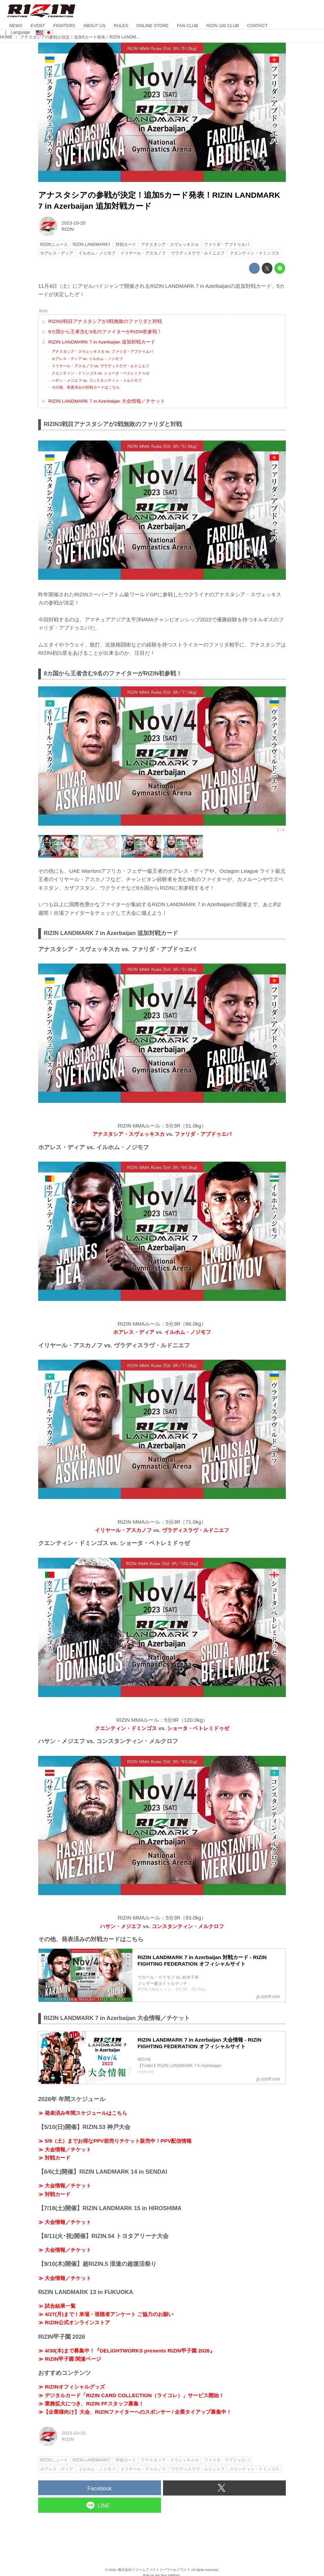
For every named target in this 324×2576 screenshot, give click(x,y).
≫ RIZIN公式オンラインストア (74, 2322)
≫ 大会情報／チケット (64, 2149)
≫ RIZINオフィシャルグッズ (71, 2387)
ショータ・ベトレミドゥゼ (198, 1728)
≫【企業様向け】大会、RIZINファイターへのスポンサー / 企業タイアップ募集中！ (134, 2412)
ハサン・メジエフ (120, 1926)
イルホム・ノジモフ (187, 1332)
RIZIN (68, 229)
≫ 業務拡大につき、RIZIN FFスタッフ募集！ (91, 2403)
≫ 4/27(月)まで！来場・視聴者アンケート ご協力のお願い (105, 2314)
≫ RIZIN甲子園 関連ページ (69, 2359)
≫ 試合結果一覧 (57, 2306)
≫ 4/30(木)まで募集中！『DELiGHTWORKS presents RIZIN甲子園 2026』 (126, 2351)
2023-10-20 (74, 223)
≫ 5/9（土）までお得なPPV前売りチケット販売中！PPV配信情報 (115, 2141)
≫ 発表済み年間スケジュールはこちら (82, 2113)
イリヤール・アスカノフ (123, 1530)
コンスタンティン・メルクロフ (188, 1926)
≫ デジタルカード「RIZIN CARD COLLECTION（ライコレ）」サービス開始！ (131, 2395)
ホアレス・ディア (133, 1332)
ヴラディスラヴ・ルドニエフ (195, 1530)
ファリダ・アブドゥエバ (203, 1134)
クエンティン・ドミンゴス (126, 1728)
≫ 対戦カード (54, 2158)
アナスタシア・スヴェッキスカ (129, 1134)
